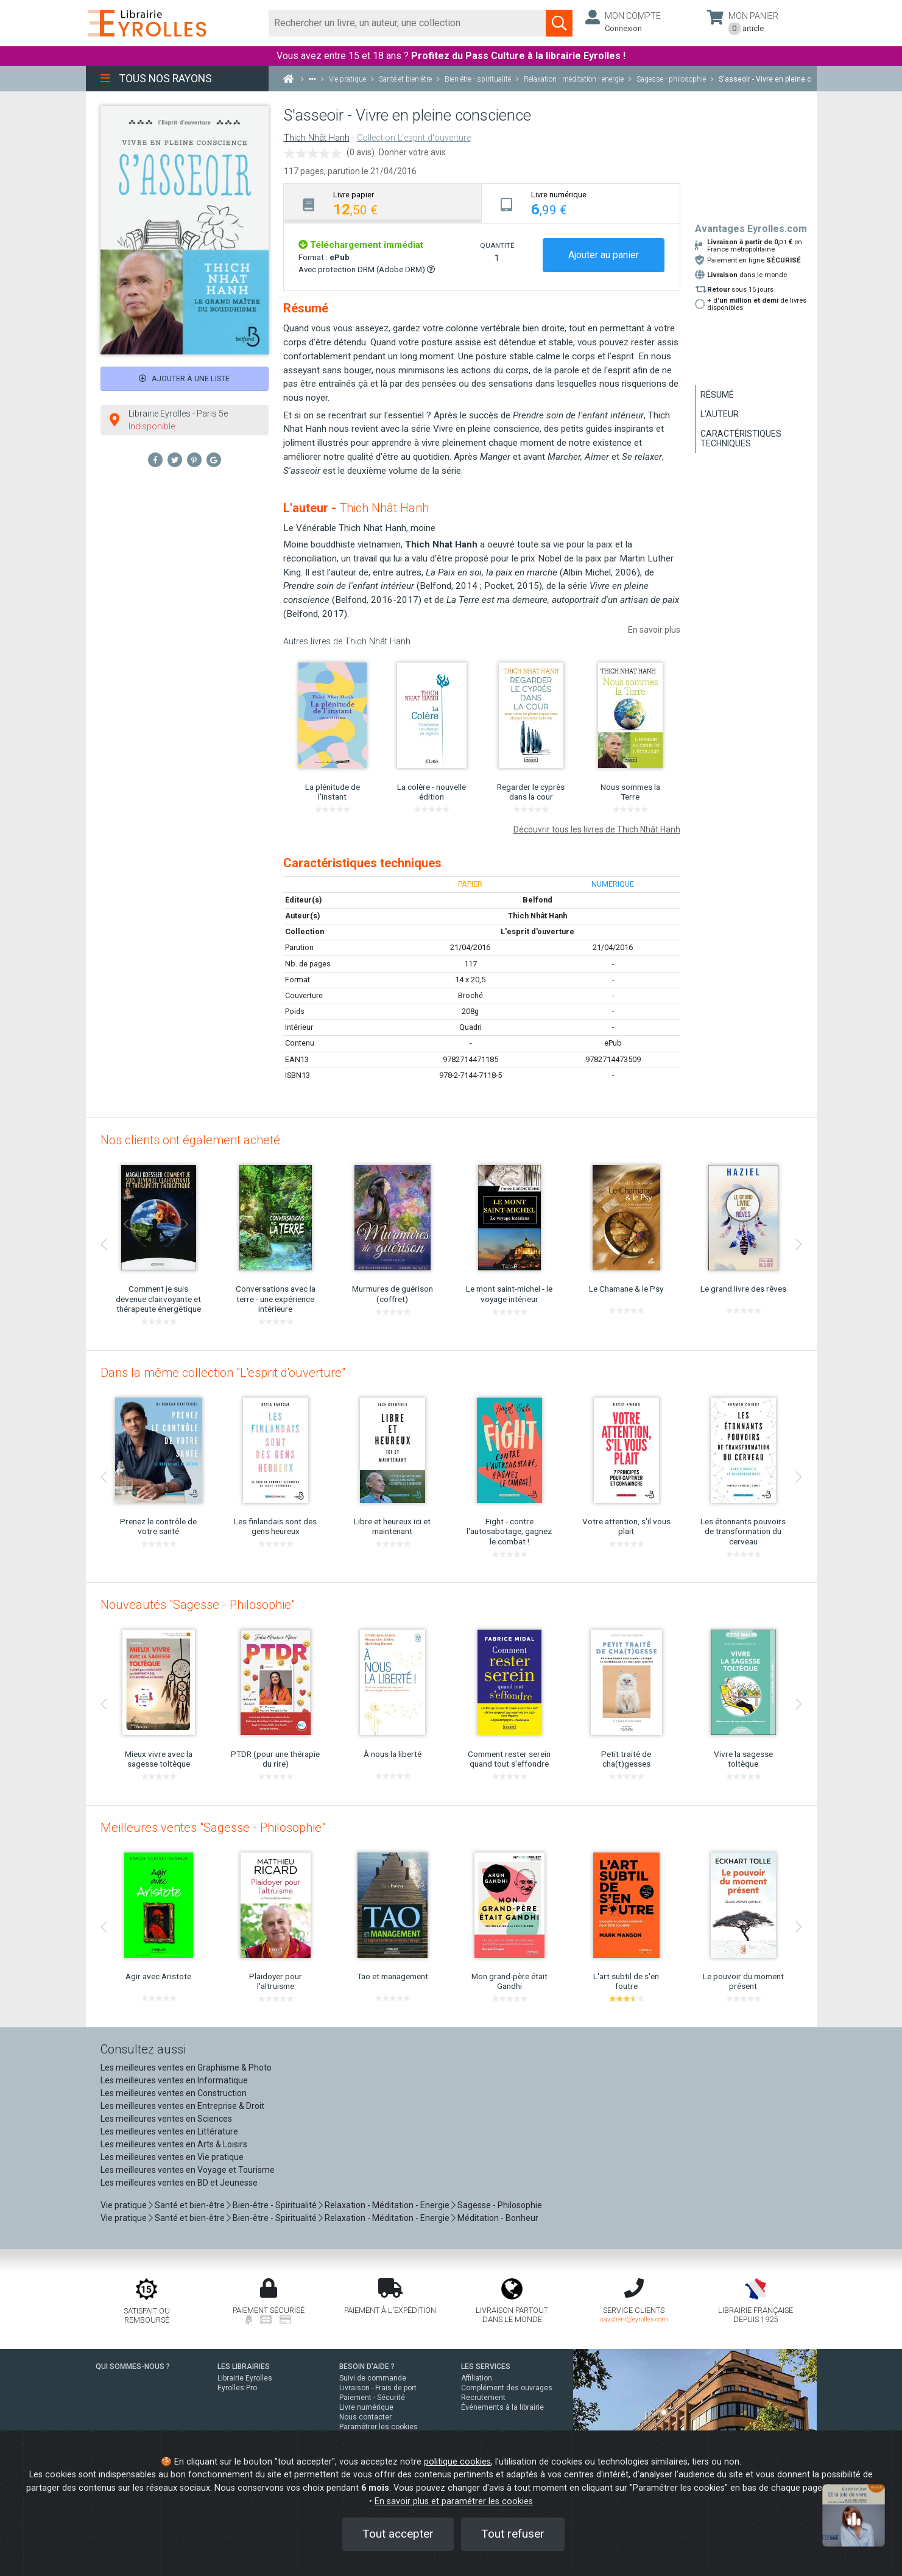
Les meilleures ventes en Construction (173, 2093)
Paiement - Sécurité (372, 2397)
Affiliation (476, 2378)
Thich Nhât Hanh (317, 138)
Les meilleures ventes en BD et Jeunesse (179, 2182)
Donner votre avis (412, 152)
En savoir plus (654, 630)
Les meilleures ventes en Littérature (169, 2131)
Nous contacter (365, 2417)
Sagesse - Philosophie (499, 2205)
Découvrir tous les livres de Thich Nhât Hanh (596, 829)
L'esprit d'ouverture (537, 931)
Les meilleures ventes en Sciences (166, 2119)
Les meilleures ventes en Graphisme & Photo (186, 2067)
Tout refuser (512, 2534)
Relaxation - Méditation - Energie (387, 2205)
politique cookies (457, 2462)
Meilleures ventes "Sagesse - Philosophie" (212, 1827)
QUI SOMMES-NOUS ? (133, 2366)
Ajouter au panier (603, 255)
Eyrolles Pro (237, 2388)
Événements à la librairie (502, 2407)
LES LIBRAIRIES (243, 2366)
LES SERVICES (485, 2366)
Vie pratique (123, 2205)
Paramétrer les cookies (378, 2427)
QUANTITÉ (497, 245)
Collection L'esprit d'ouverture (414, 138)
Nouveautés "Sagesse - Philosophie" (197, 1604)
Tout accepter (398, 2534)
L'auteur (719, 414)
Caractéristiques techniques (740, 438)
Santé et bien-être (190, 2205)
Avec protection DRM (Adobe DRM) (366, 269)
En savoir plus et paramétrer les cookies (454, 2501)
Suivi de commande (372, 2378)
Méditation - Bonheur (497, 2218)
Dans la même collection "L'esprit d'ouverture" (222, 1372)
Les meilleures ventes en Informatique (174, 2080)
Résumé (717, 394)
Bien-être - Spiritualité (275, 2205)
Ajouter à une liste (184, 378)
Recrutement (483, 2397)
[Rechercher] (408, 23)
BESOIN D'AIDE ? (367, 2366)
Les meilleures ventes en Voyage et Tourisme (187, 2170)
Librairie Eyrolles (244, 2378)
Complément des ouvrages (506, 2388)
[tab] (383, 203)
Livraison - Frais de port (378, 2388)
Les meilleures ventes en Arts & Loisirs (173, 2144)
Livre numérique (366, 2407)
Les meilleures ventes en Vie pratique (172, 2157)
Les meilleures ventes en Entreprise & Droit (182, 2106)
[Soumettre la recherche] (559, 23)
